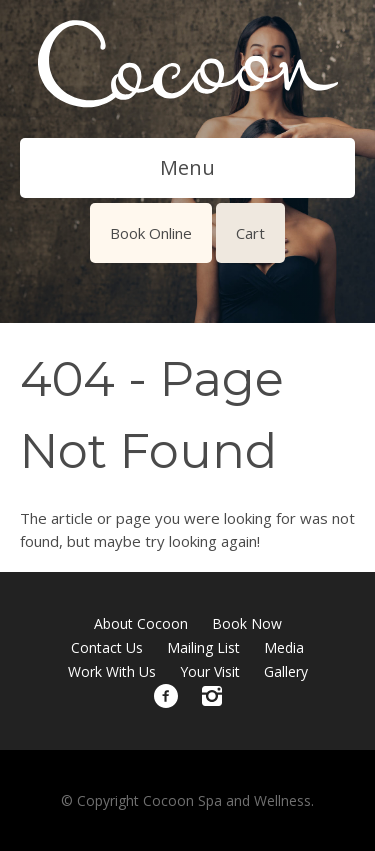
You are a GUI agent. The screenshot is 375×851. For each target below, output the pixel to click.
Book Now (247, 623)
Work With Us (112, 671)
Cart (250, 233)
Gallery (286, 671)
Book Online (151, 233)
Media (284, 647)
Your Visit (210, 671)
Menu (187, 167)
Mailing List (203, 647)
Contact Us (107, 647)
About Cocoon (141, 623)
